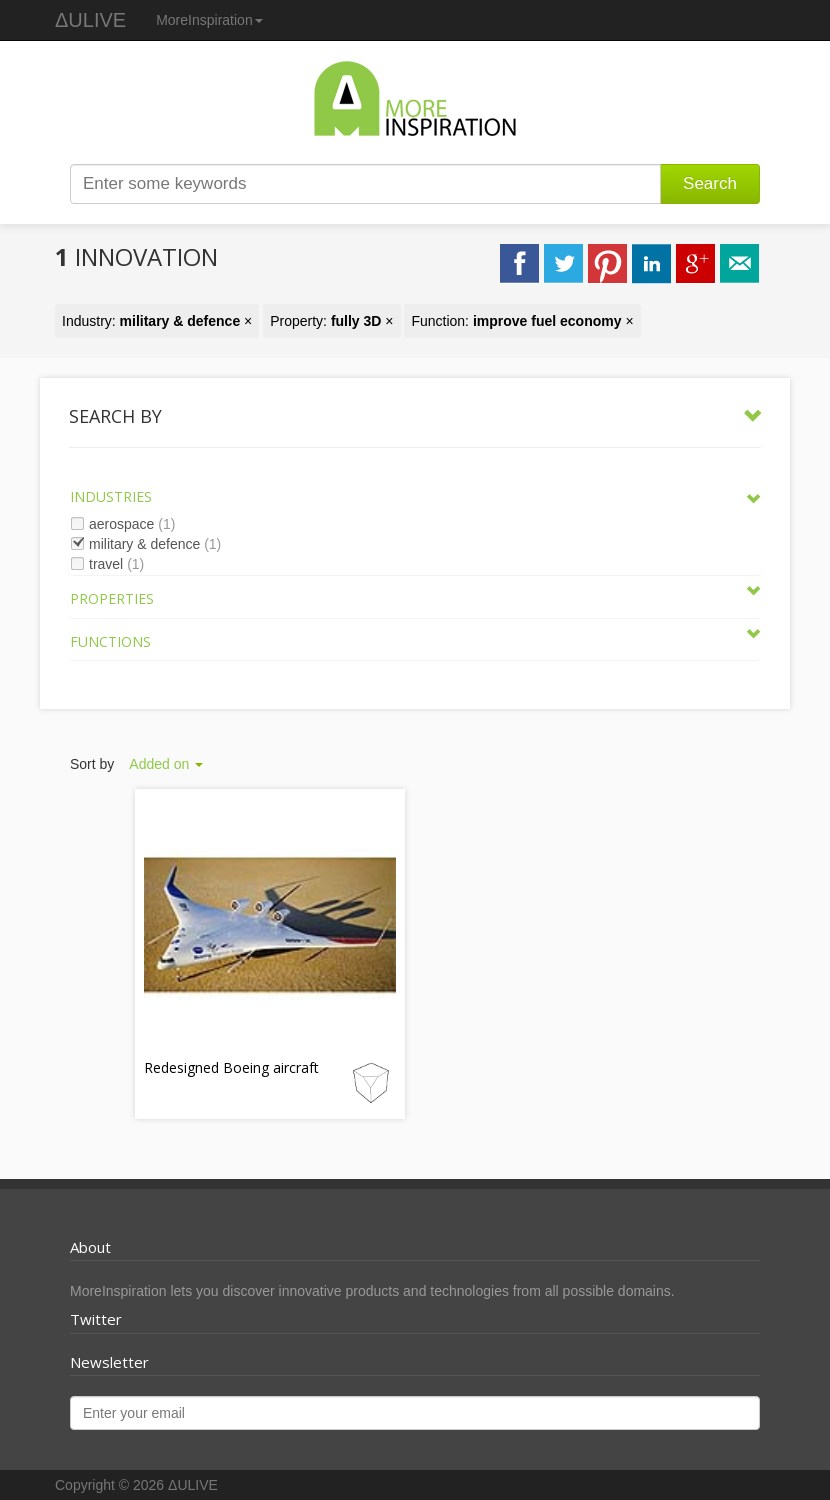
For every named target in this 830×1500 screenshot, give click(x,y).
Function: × (522, 321)
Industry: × (157, 321)
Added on (166, 764)
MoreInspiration (209, 20)
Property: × (331, 321)
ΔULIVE (90, 20)
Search (710, 183)
